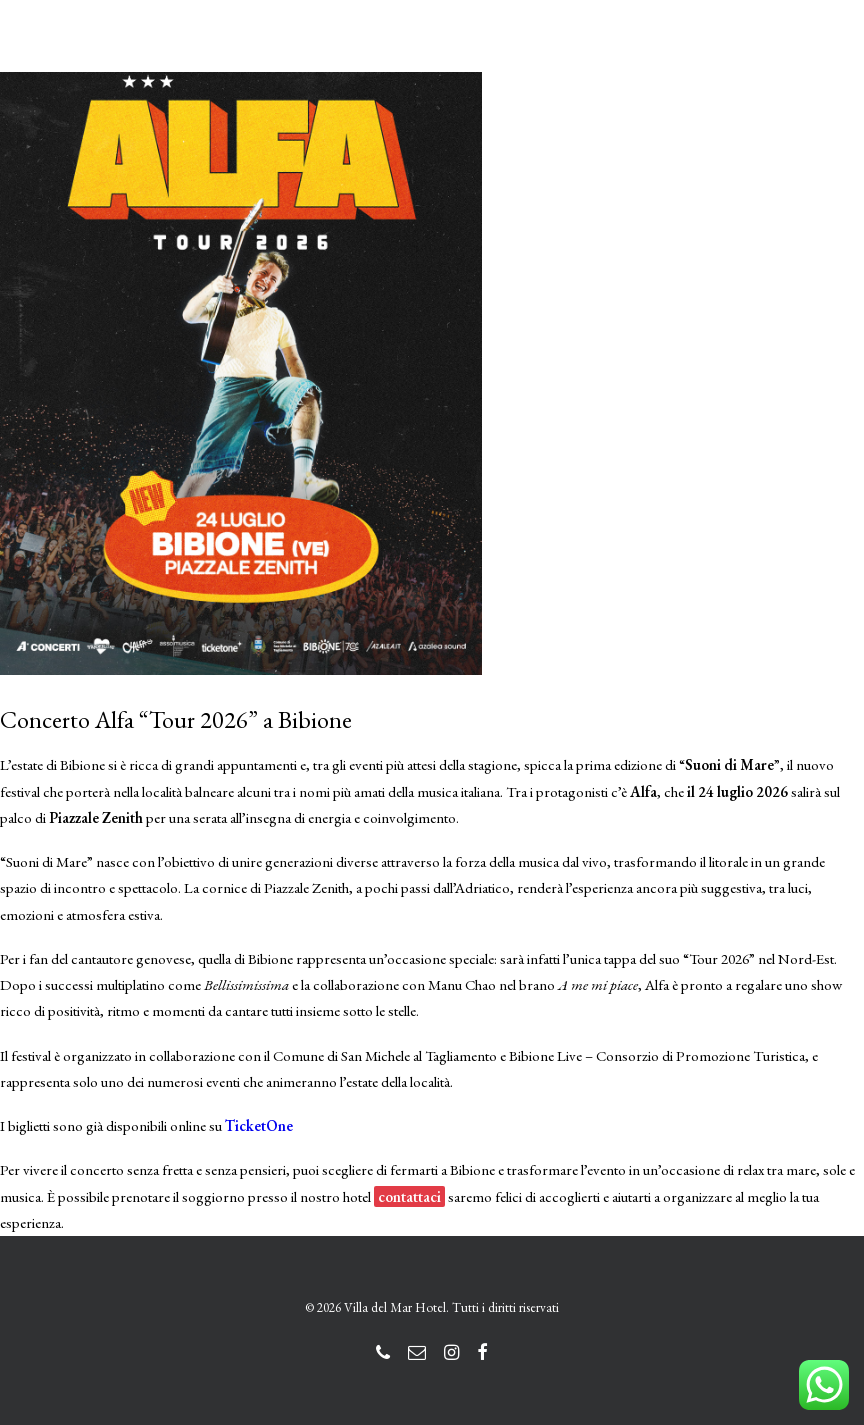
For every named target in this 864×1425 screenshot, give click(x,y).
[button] (818, 53)
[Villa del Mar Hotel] (148, 53)
